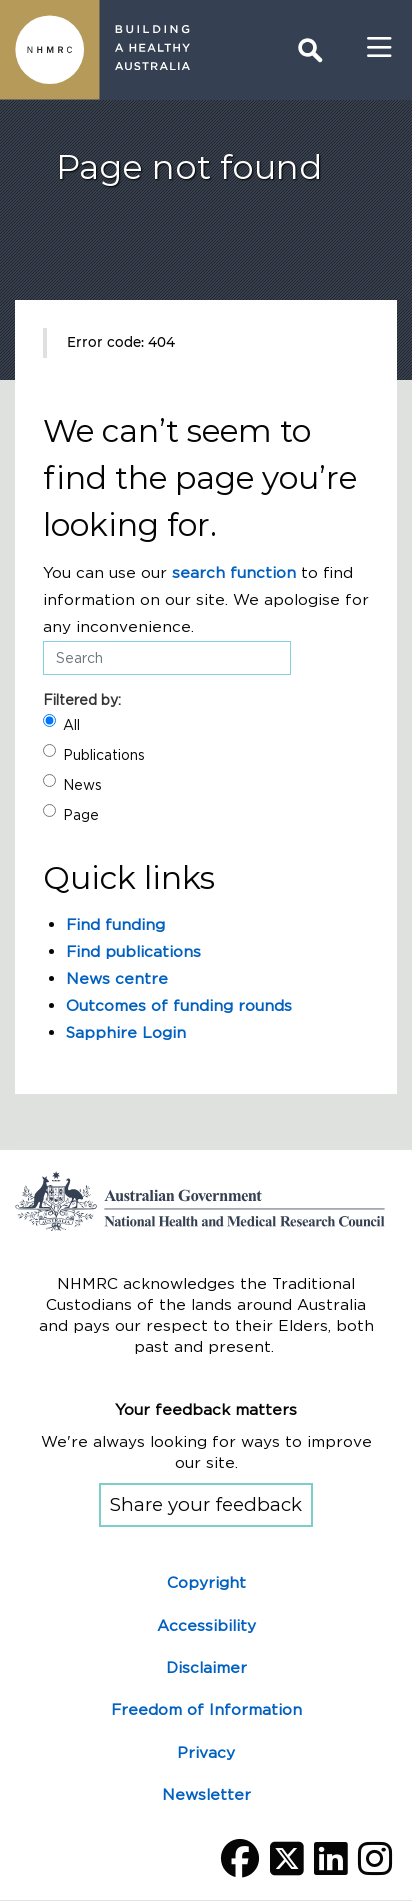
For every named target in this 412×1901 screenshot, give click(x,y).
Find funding (115, 924)
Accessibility (206, 1625)
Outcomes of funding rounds (179, 1005)
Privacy (206, 1752)
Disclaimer (206, 1667)
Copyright (206, 1582)
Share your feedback (206, 1504)
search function (234, 572)
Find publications (133, 951)
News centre (117, 978)
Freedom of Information (206, 1709)
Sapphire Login (126, 1032)
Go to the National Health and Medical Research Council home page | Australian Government (206, 1201)
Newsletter (206, 1794)
